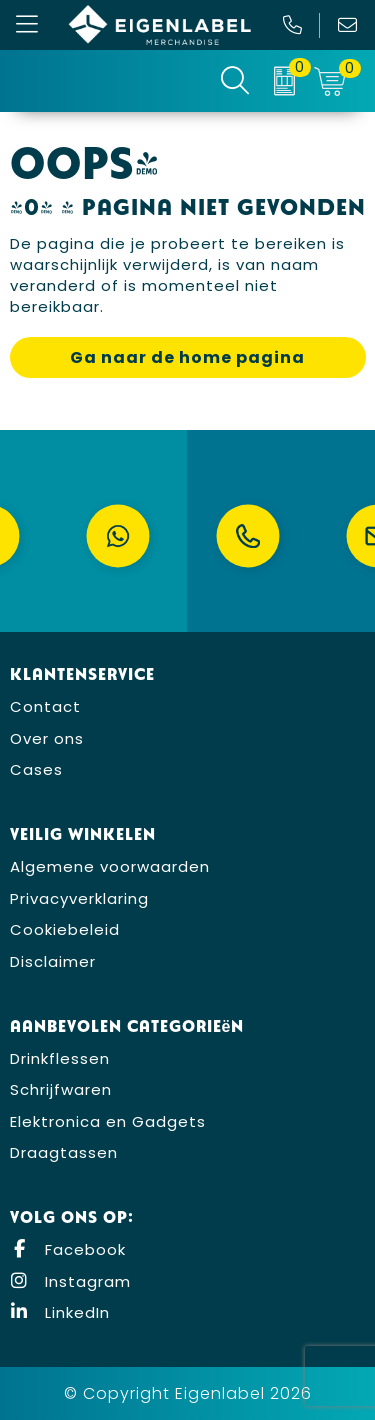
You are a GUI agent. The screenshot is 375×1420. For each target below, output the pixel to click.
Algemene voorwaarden (110, 866)
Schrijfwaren (61, 1089)
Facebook (68, 1249)
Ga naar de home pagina (187, 357)
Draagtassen (64, 1152)
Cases (36, 769)
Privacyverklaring (79, 898)
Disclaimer (53, 961)
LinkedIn (60, 1312)
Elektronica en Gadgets (108, 1121)
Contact (45, 706)
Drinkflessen (60, 1058)
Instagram (70, 1281)
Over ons (47, 738)
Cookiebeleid (65, 929)
